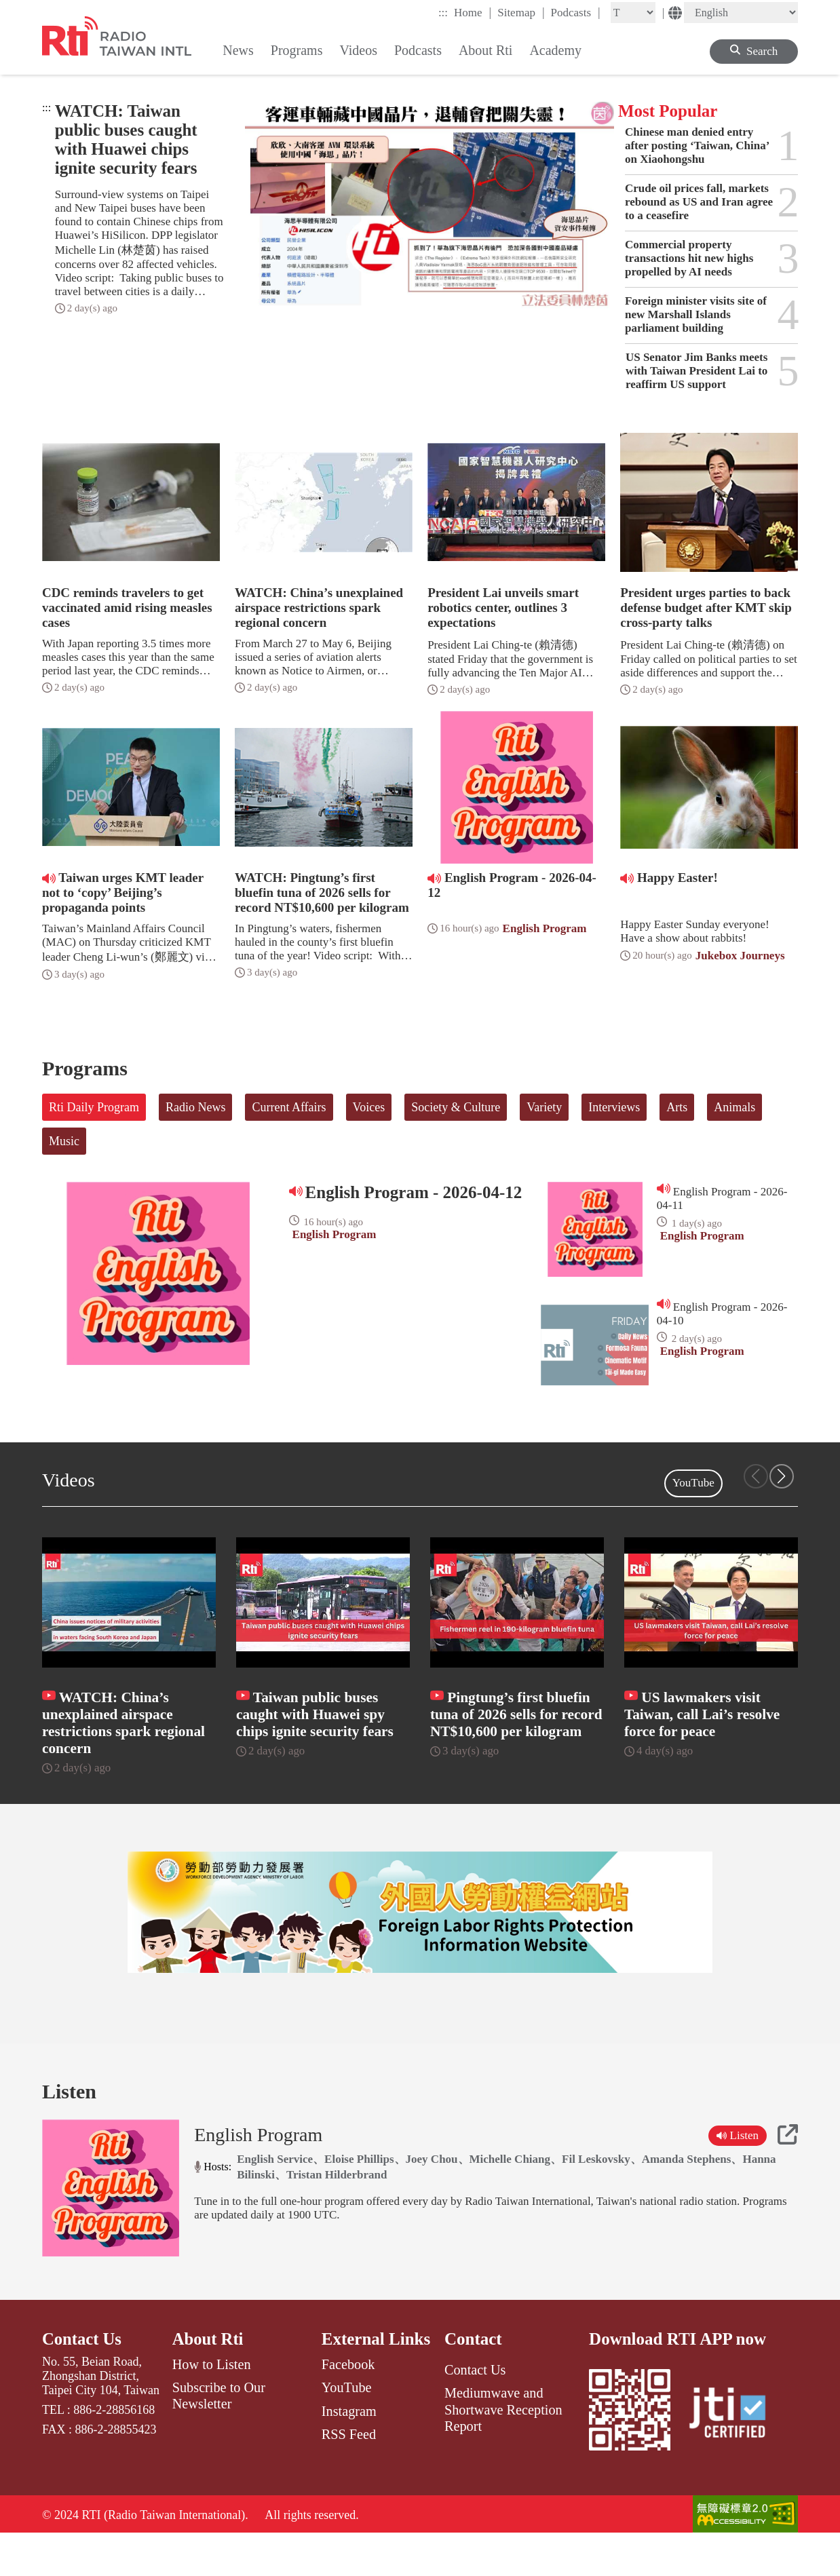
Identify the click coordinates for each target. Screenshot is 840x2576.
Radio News (196, 1107)
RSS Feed (349, 2474)
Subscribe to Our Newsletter (218, 2437)
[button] (781, 1476)
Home (472, 12)
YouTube (693, 1482)
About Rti (208, 2380)
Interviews (614, 1107)
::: (443, 12)
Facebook (348, 2405)
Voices (369, 1107)
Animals (734, 1107)
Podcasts (575, 12)
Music (64, 1141)
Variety (544, 1107)
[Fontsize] (633, 12)
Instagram (349, 2451)
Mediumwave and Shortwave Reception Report (503, 2451)
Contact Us (82, 2380)
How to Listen (211, 2405)
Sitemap (520, 12)
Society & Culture (455, 1107)
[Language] (741, 12)
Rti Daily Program (94, 1107)
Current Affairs (289, 1107)
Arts (676, 1107)
